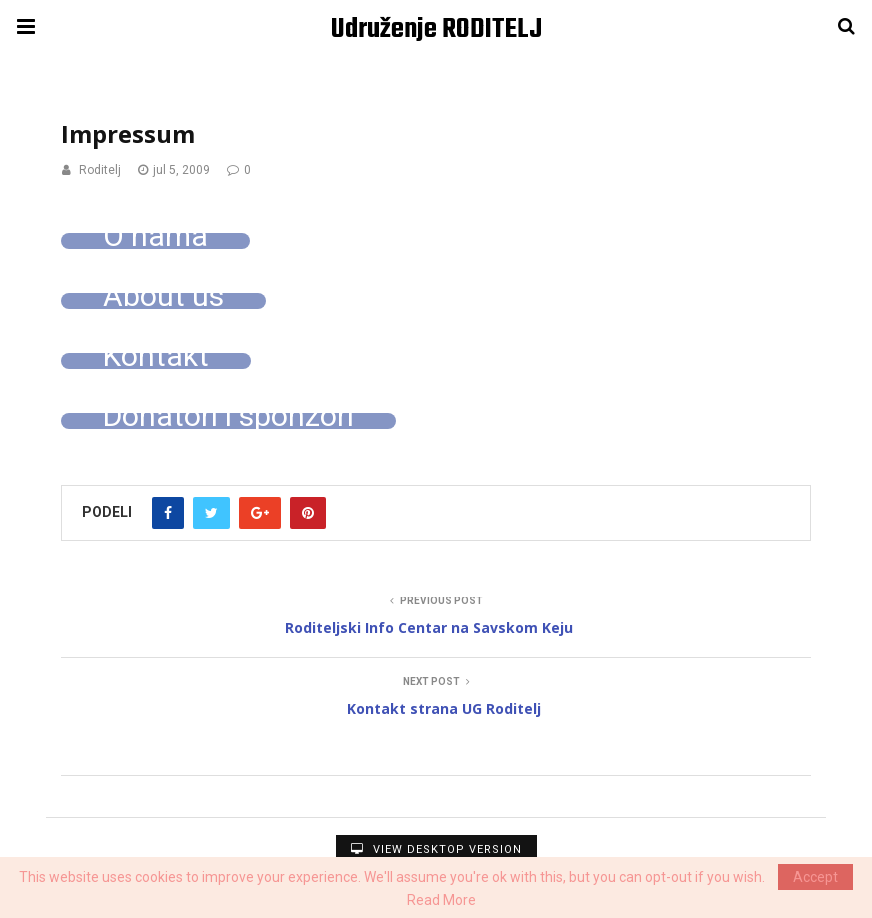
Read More (441, 900)
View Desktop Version (436, 849)
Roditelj (100, 170)
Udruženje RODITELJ (436, 29)
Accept (815, 877)
